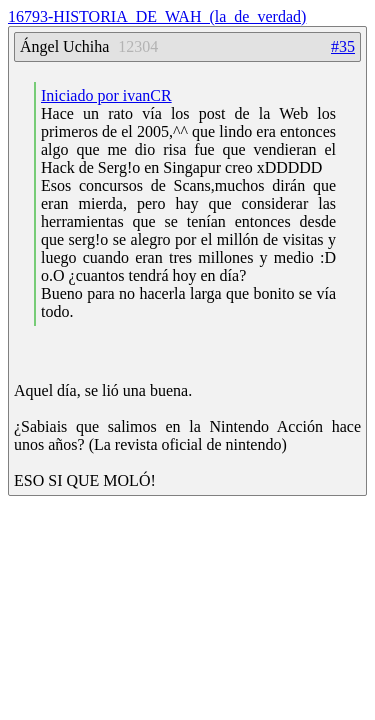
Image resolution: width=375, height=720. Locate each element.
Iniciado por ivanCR (106, 95)
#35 (343, 46)
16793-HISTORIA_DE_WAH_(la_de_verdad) (157, 16)
